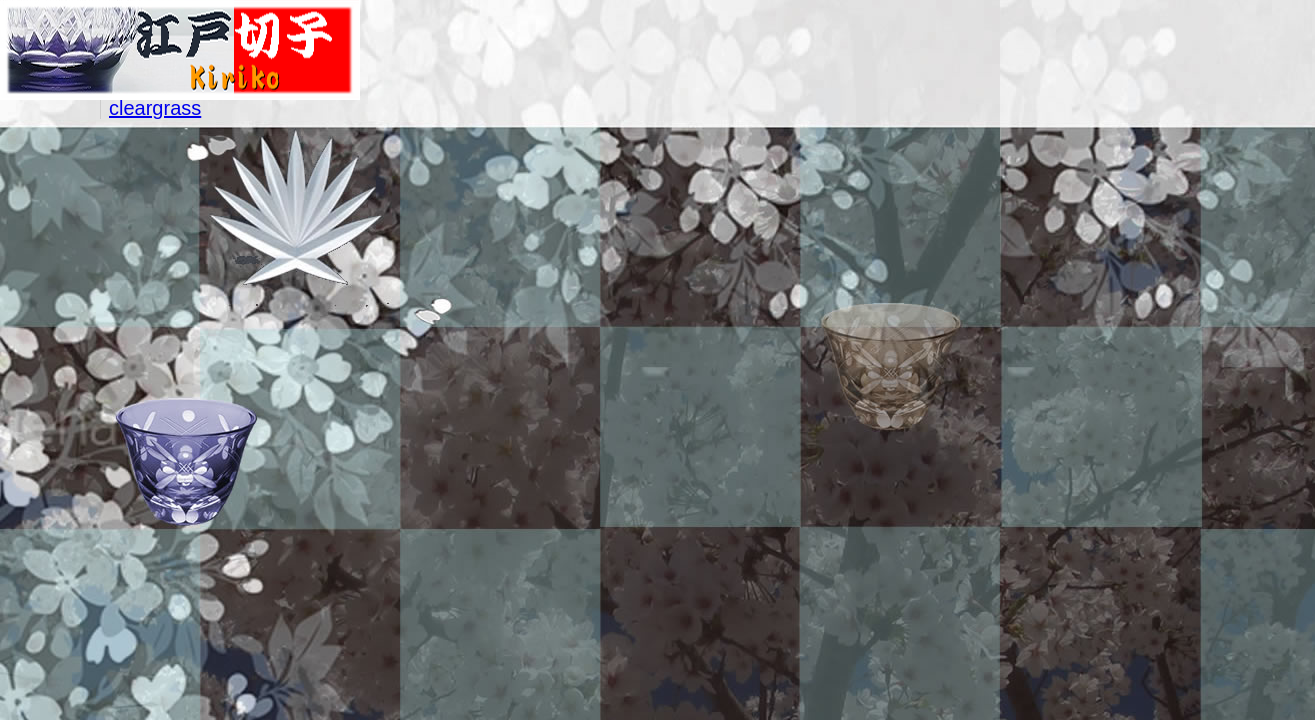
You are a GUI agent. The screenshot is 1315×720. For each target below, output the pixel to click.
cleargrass (155, 108)
